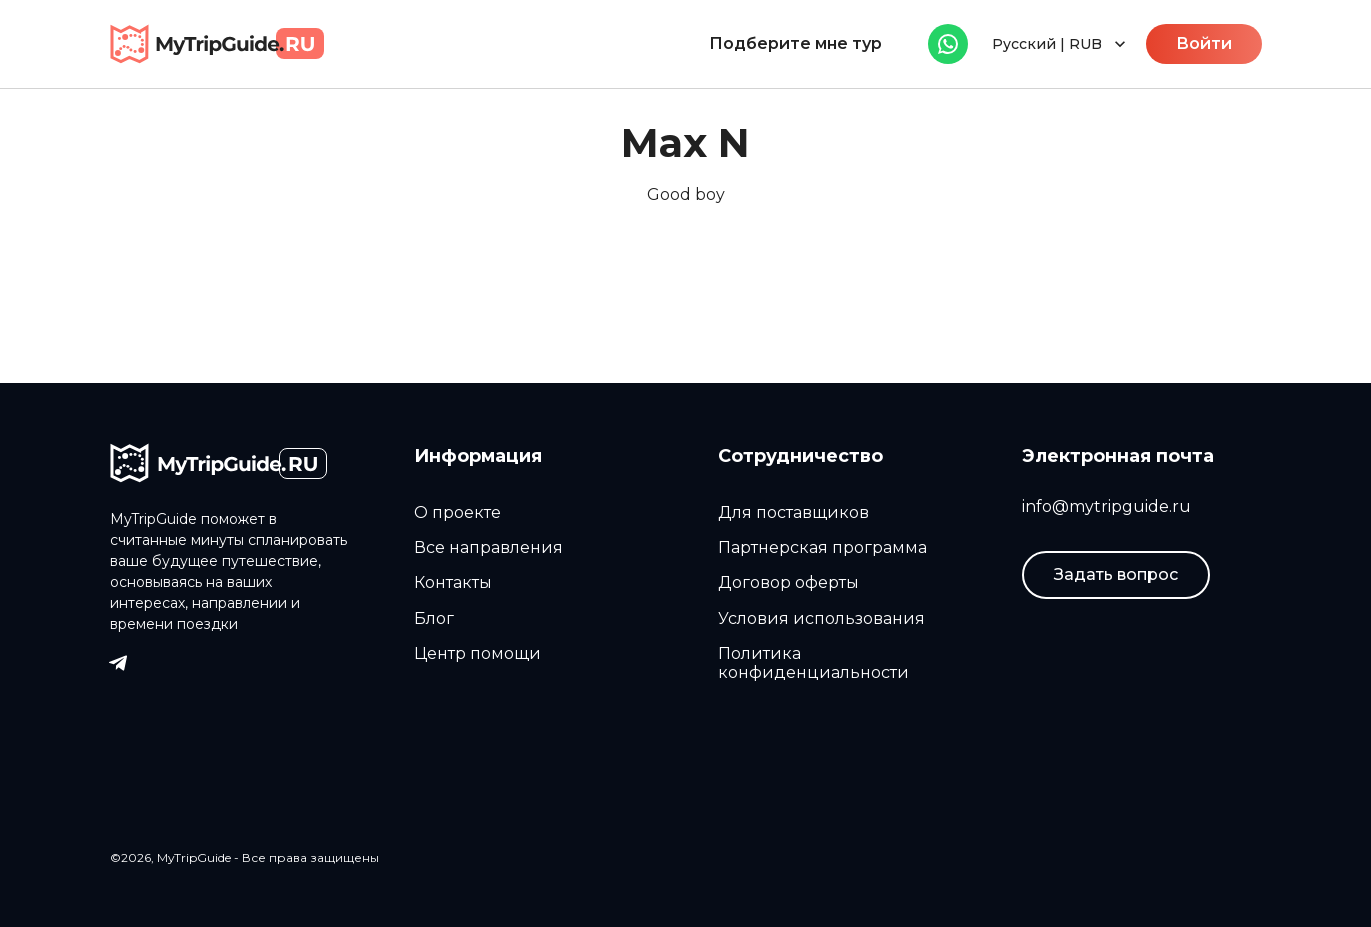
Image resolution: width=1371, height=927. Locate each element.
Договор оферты (788, 582)
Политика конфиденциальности (813, 663)
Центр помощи (477, 653)
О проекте (457, 512)
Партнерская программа (822, 547)
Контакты (453, 582)
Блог (434, 618)
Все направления (488, 547)
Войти (1204, 43)
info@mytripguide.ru (1106, 506)
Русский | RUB (1061, 44)
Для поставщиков (793, 512)
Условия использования (821, 618)
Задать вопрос (1116, 574)
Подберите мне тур (795, 43)
